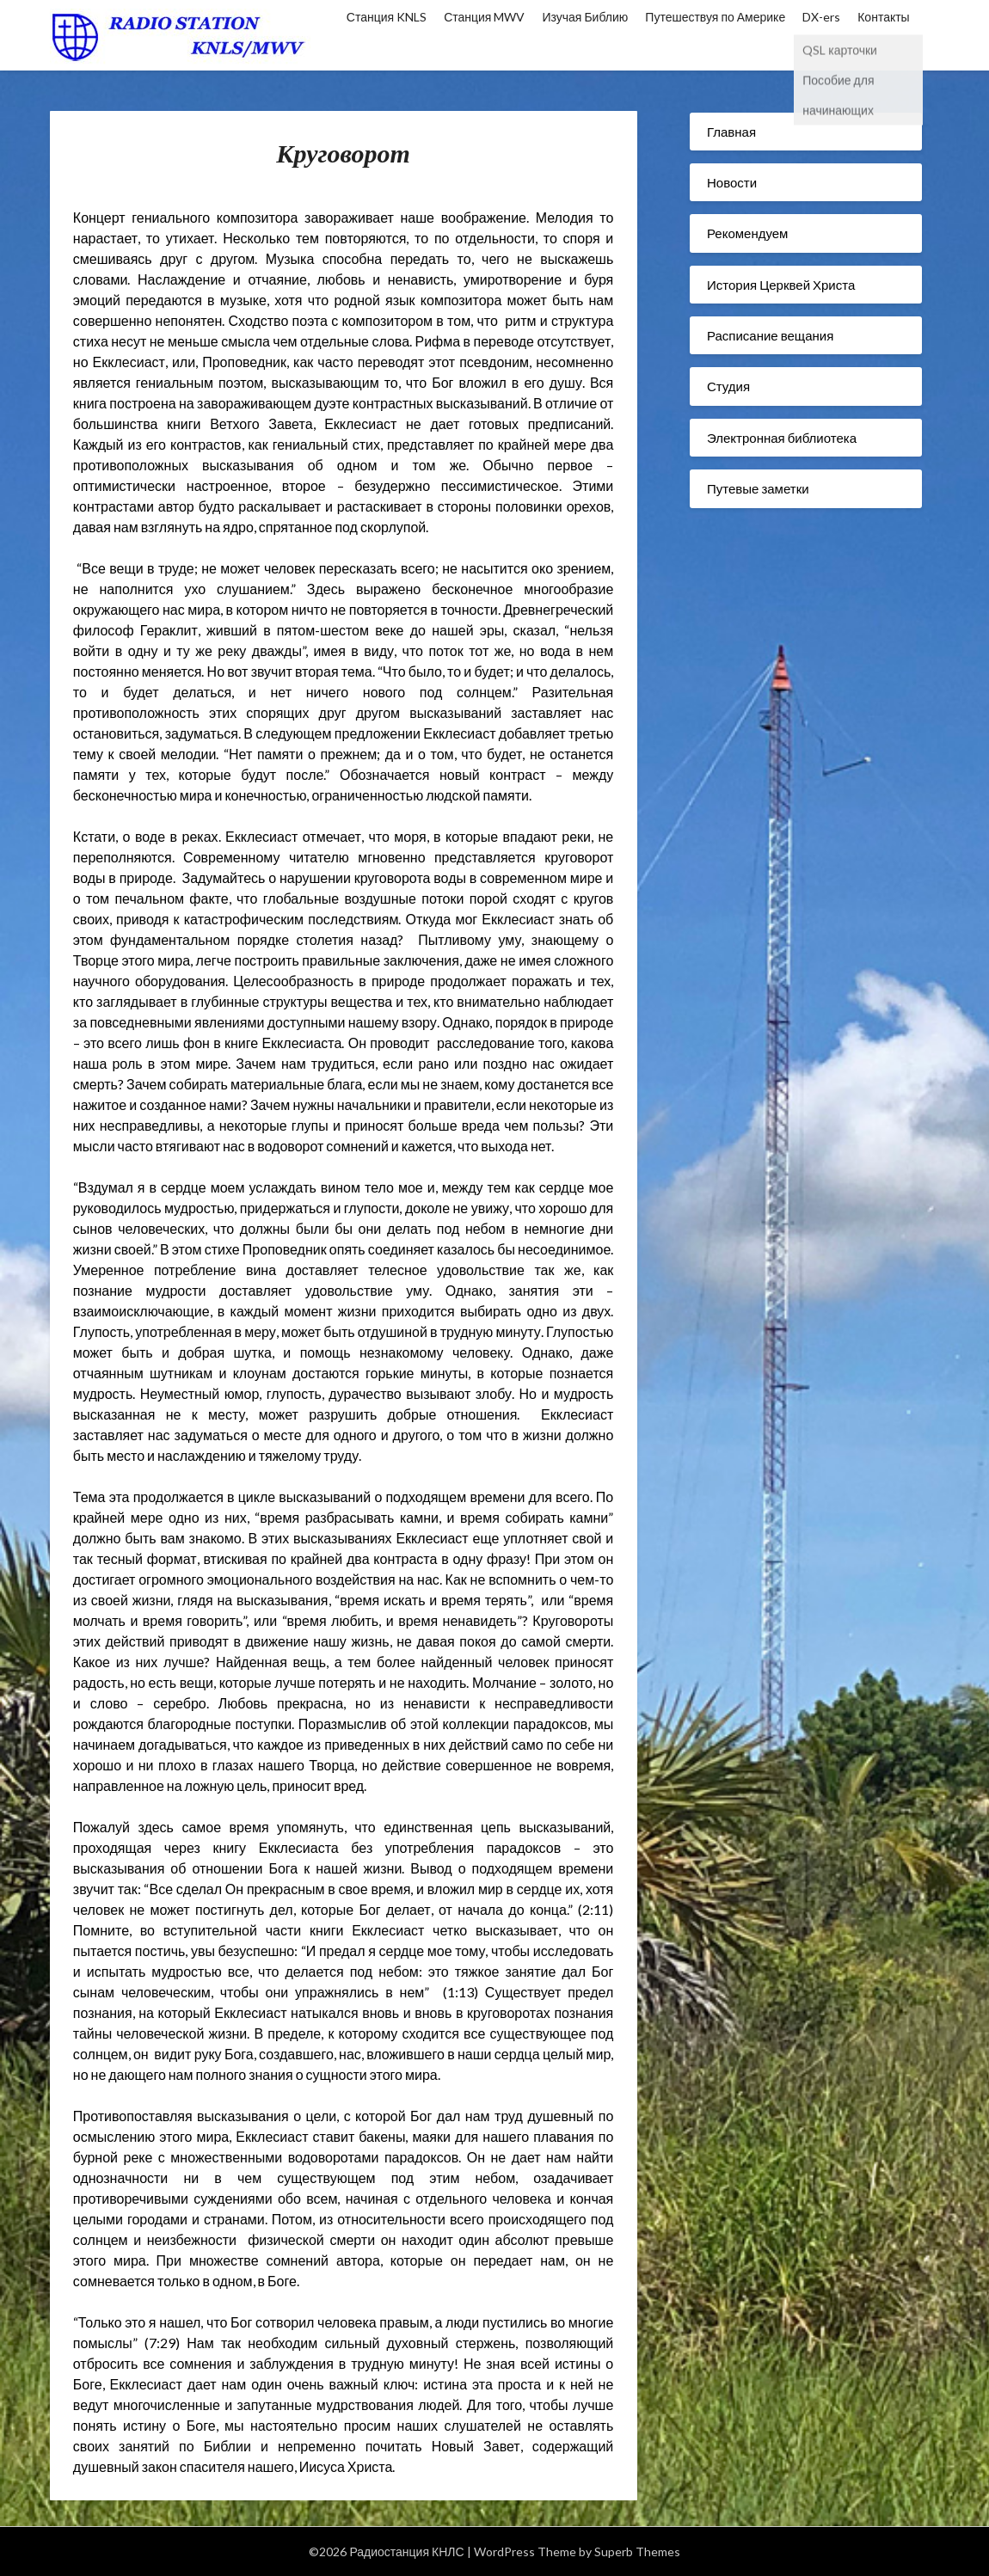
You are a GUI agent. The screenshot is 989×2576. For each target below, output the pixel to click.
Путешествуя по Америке (715, 16)
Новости (732, 182)
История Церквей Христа (781, 284)
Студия (728, 386)
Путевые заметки (758, 488)
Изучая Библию (585, 16)
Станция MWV (484, 16)
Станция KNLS (387, 16)
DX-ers (821, 16)
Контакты (883, 16)
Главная (731, 131)
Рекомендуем (747, 233)
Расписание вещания (770, 335)
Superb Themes (637, 2551)
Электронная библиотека (782, 437)
